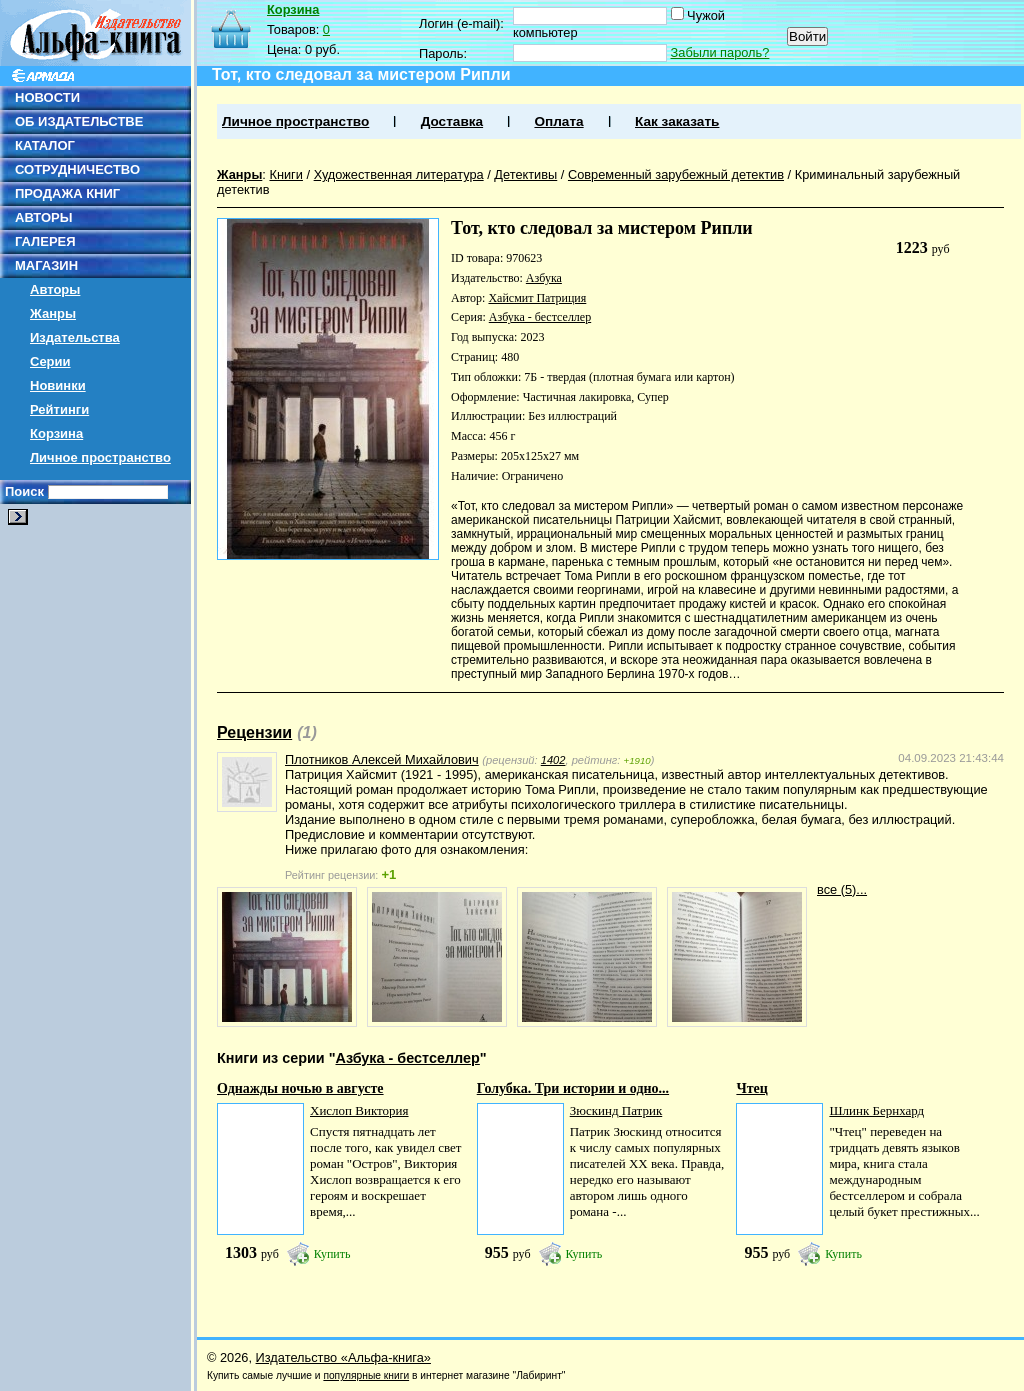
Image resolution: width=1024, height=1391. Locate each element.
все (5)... (842, 889)
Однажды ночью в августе (300, 1088)
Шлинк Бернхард (876, 1110)
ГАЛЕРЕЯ (45, 241)
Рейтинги (59, 409)
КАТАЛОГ (45, 145)
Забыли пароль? (720, 52)
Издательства (75, 337)
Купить (332, 1254)
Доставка (452, 121)
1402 (553, 760)
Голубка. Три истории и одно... (573, 1088)
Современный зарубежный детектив (676, 174)
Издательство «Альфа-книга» (343, 1357)
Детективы (525, 174)
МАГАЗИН (46, 265)
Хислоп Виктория (359, 1110)
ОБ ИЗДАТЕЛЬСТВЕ (79, 121)
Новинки (58, 385)
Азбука (544, 278)
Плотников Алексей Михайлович (382, 759)
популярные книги (366, 1375)
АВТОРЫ (43, 217)
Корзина (56, 433)
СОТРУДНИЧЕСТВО (77, 169)
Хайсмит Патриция (537, 298)
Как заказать (677, 121)
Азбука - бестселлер (540, 317)
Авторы (55, 289)
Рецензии (254, 732)
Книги (286, 174)
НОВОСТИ (47, 97)
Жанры (53, 313)
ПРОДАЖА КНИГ (67, 193)
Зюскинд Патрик (616, 1110)
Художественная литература (399, 174)
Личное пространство (100, 457)
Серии (50, 361)
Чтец (751, 1088)
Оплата (558, 121)
